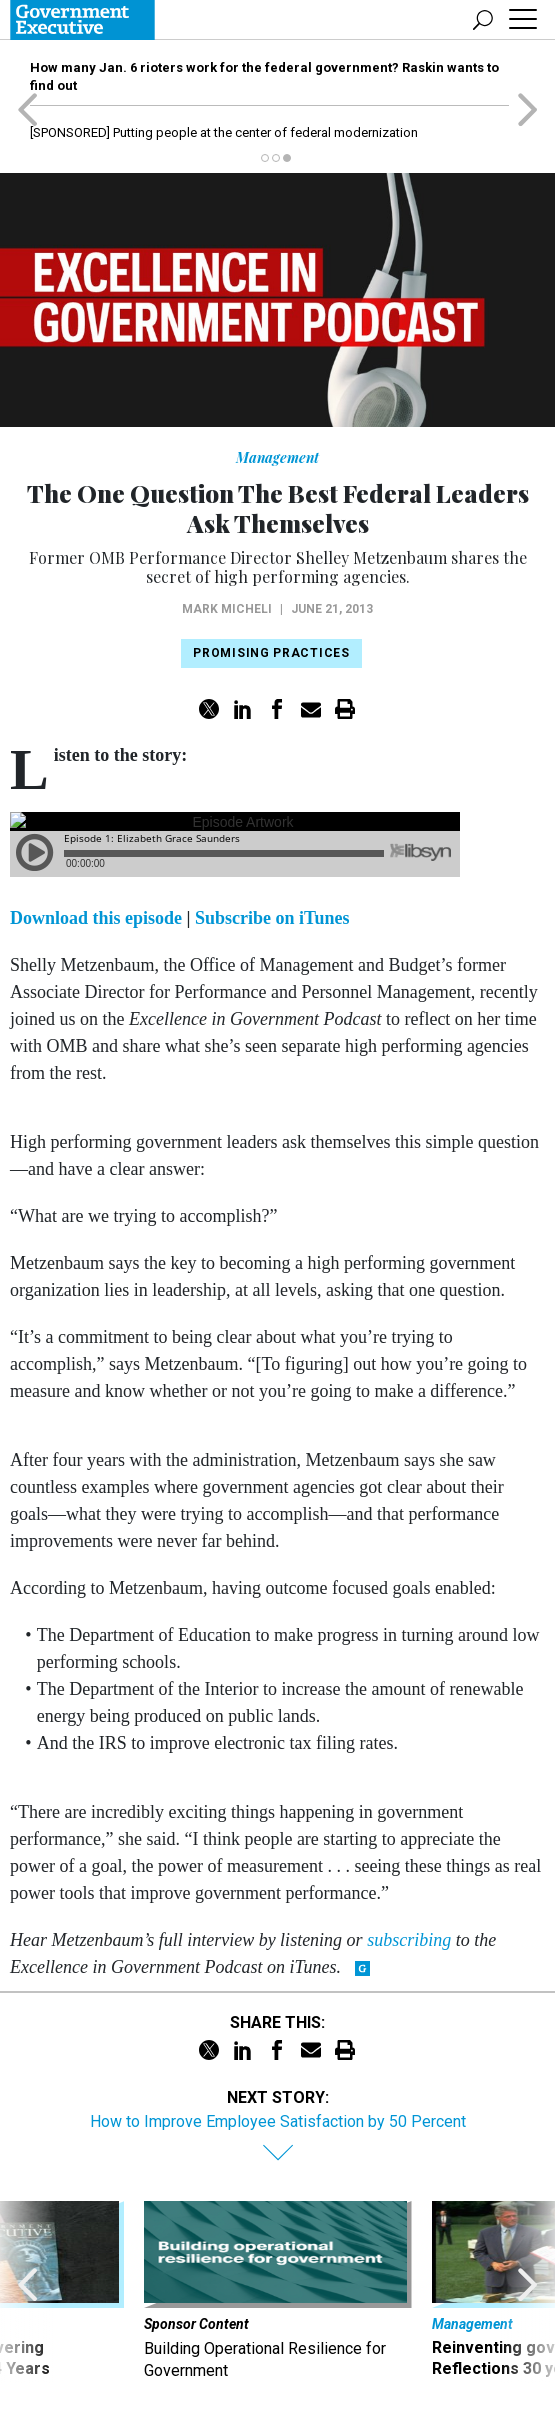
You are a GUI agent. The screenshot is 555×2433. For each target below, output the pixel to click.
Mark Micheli (227, 609)
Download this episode (98, 918)
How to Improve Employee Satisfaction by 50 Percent (278, 2121)
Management (277, 457)
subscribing (411, 1940)
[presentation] (28, 2292)
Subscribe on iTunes (272, 918)
